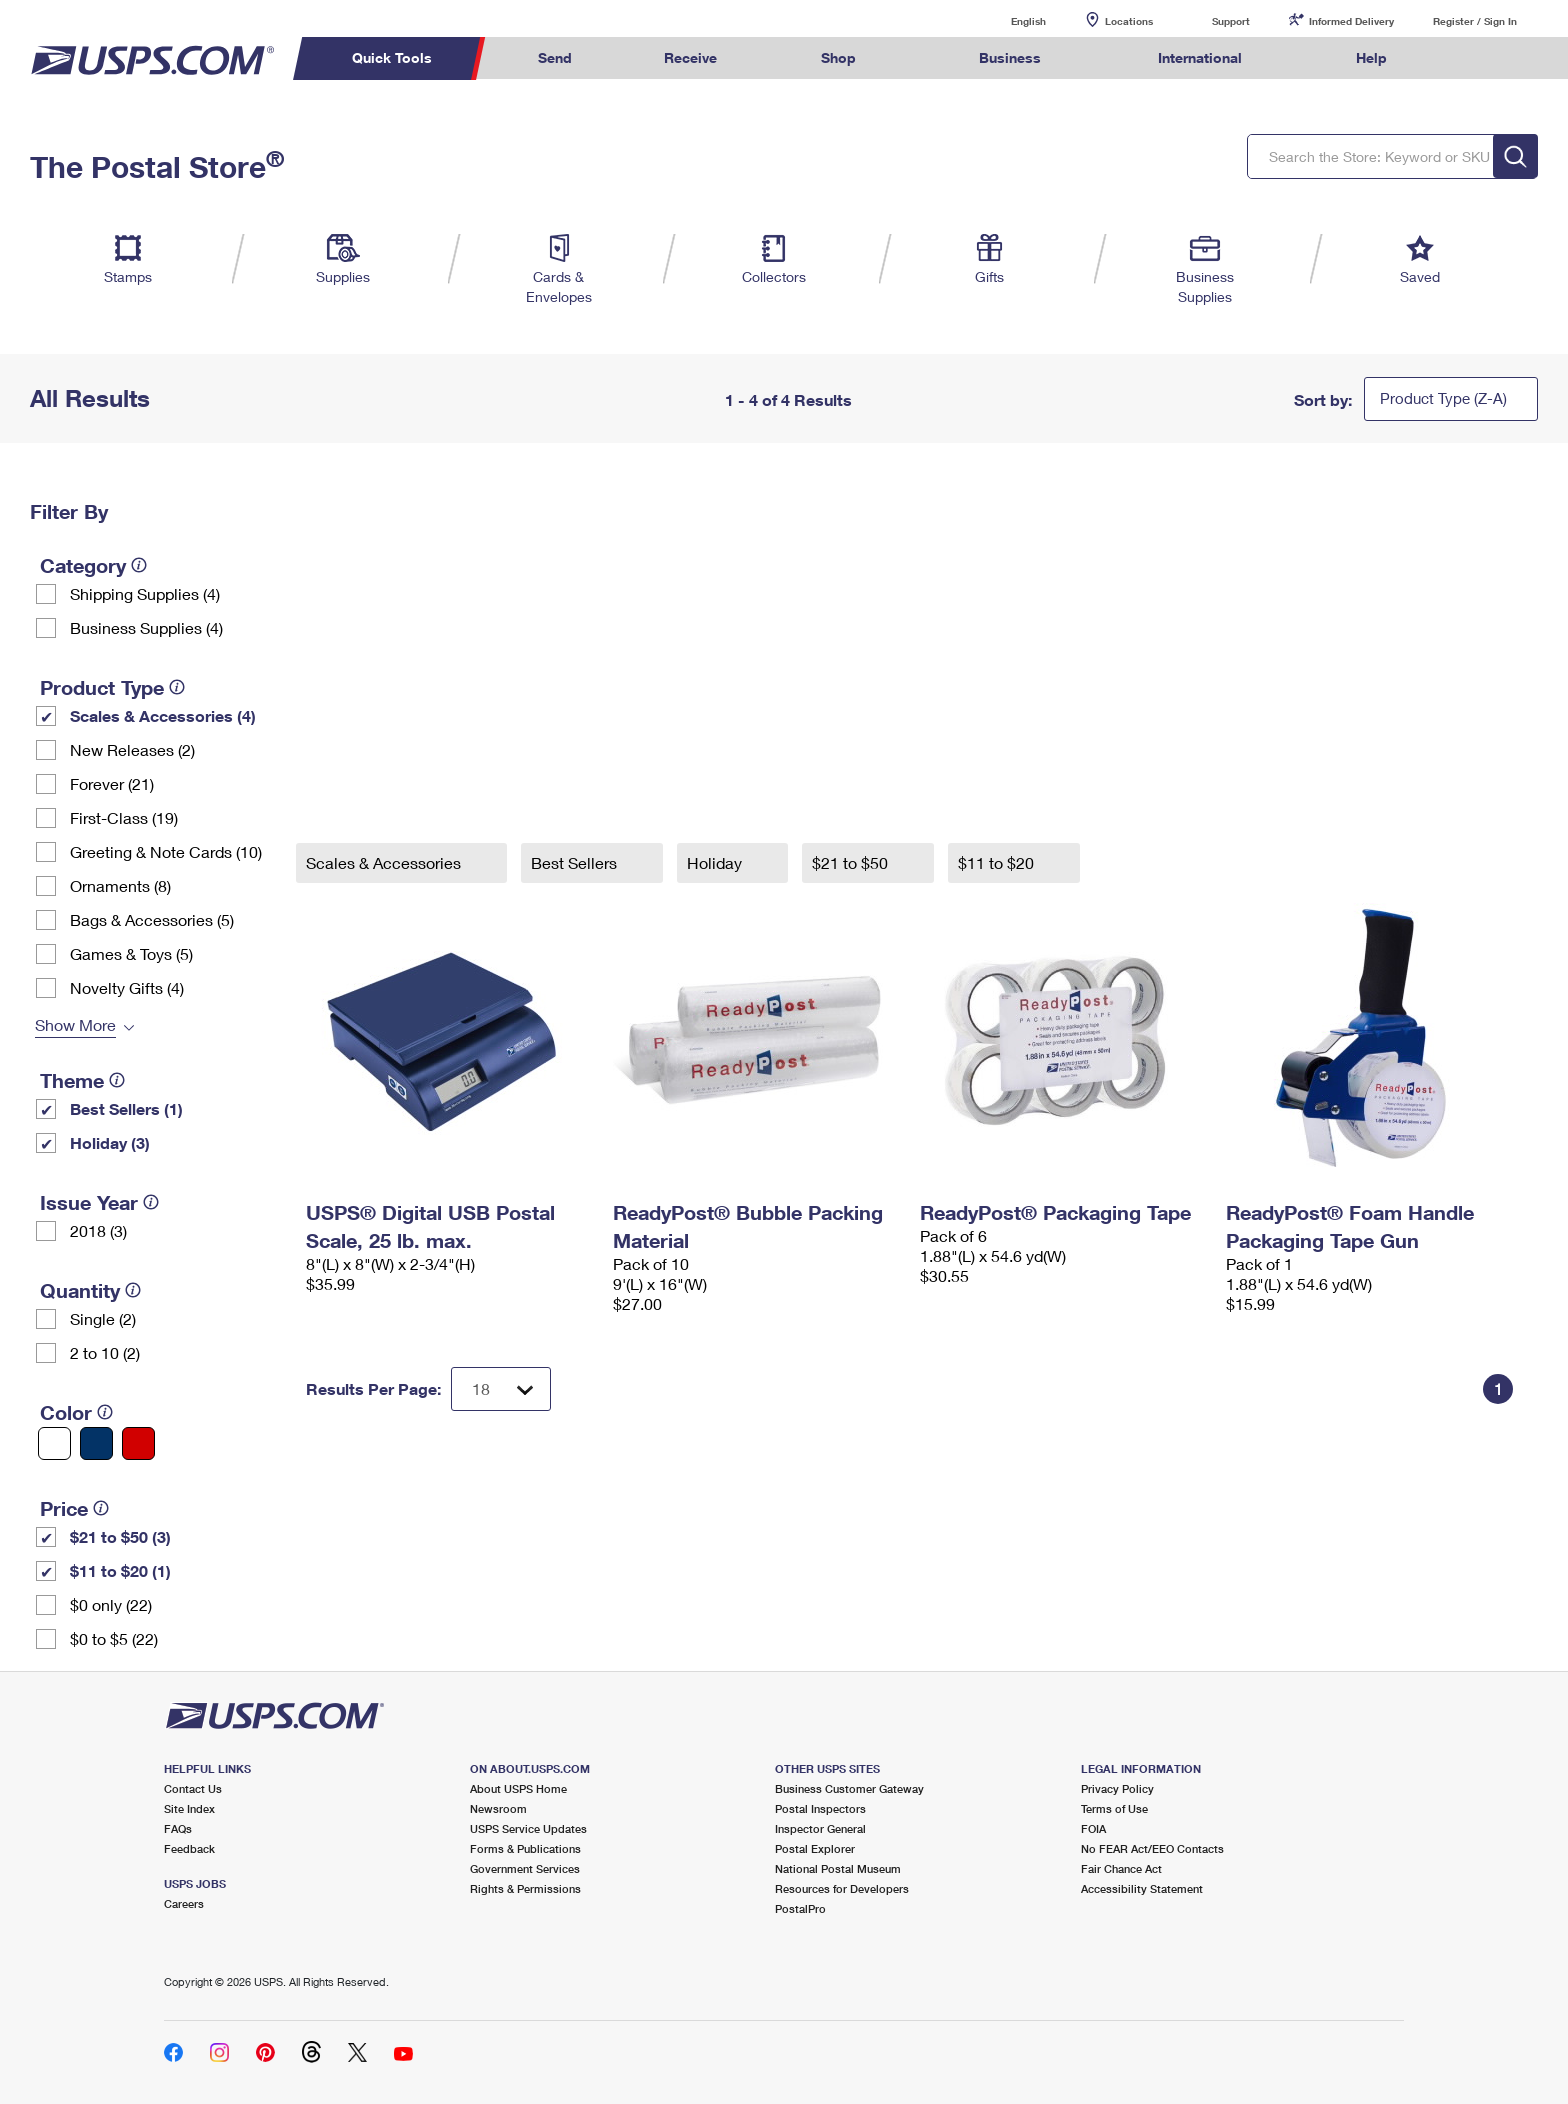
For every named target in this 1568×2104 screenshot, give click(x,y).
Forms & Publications (525, 1848)
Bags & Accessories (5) (152, 919)
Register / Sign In (1475, 21)
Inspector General (820, 1828)
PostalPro (800, 1908)
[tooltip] (139, 565)
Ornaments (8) (120, 885)
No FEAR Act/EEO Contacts (1152, 1848)
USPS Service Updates (528, 1828)
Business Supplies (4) (146, 627)
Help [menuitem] (1371, 57)
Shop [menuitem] (838, 57)
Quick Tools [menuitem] (392, 57)
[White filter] (54, 1443)
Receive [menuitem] (690, 57)
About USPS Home (518, 1788)
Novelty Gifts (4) (127, 987)
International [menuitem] (1200, 57)
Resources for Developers (842, 1888)
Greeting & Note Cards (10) (166, 851)
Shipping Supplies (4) (145, 593)
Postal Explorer (815, 1848)
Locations (1129, 21)
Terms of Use (1114, 1808)
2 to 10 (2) (105, 1352)
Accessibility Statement (1142, 1888)
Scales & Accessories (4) (163, 715)
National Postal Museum (838, 1868)
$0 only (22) (111, 1604)
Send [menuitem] (555, 57)
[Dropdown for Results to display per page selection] (501, 1389)
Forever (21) (112, 783)
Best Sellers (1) (126, 1108)
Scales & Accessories (385, 862)
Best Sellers (576, 862)
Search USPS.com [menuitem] (1472, 58)
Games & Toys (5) (131, 953)
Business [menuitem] (1010, 57)
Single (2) (103, 1318)
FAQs (178, 1828)
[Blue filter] (96, 1443)
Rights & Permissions (525, 1888)
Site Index (189, 1808)
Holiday (716, 862)
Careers (184, 1903)
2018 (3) (98, 1230)
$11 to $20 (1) (120, 1570)
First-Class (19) (124, 817)
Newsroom (498, 1808)
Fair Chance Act (1121, 1868)
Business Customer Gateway (849, 1788)
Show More (75, 1024)
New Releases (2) (132, 749)
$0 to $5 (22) (114, 1638)
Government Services (525, 1868)
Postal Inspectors (820, 1808)
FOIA (1093, 1828)
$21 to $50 (852, 862)
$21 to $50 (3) (120, 1536)
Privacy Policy (1117, 1788)
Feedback (189, 1848)
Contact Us (193, 1788)
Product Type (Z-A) (1443, 398)
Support (1231, 21)
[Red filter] (138, 1443)
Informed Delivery (1351, 21)
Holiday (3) (110, 1142)
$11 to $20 (998, 862)
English (1008, 20)
